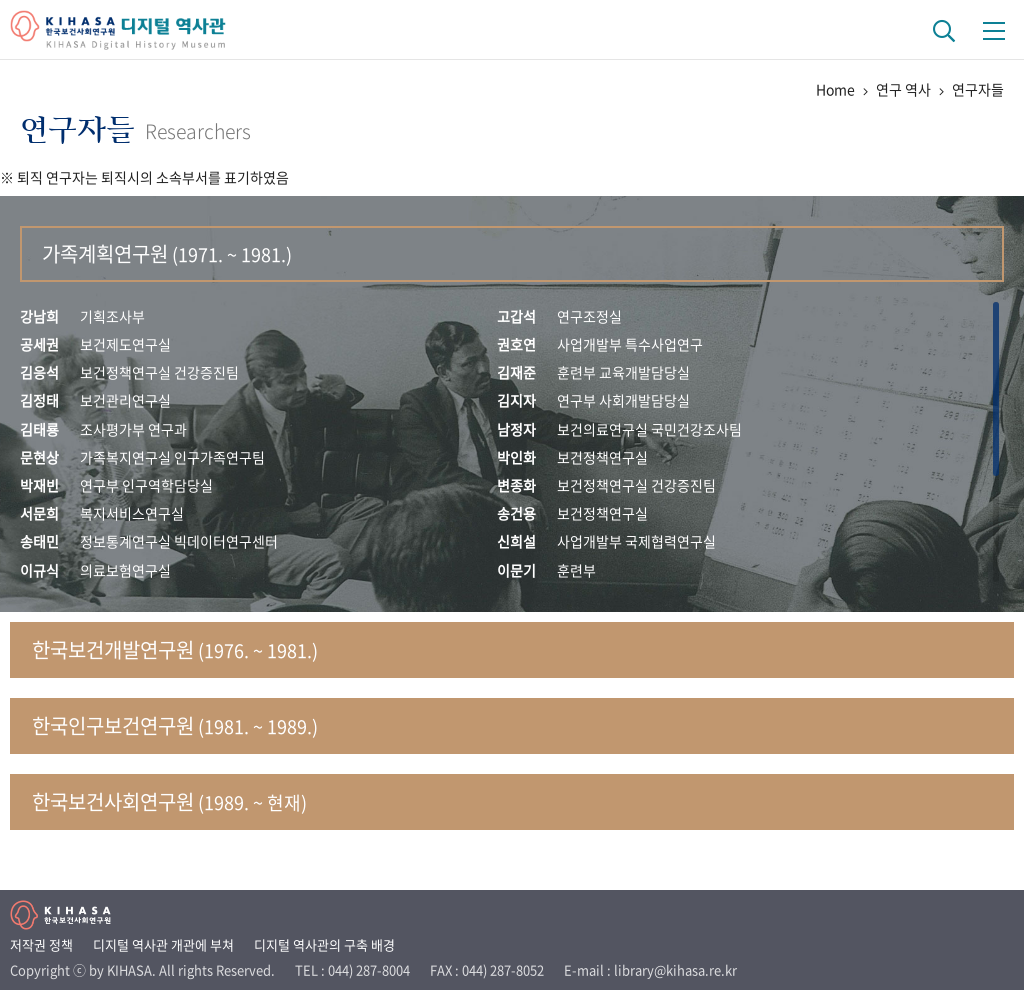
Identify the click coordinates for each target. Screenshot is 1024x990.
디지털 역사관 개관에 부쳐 (163, 944)
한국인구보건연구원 (175, 725)
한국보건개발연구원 (175, 649)
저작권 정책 (41, 944)
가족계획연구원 (167, 253)
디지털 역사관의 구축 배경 (324, 944)
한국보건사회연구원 (169, 801)
